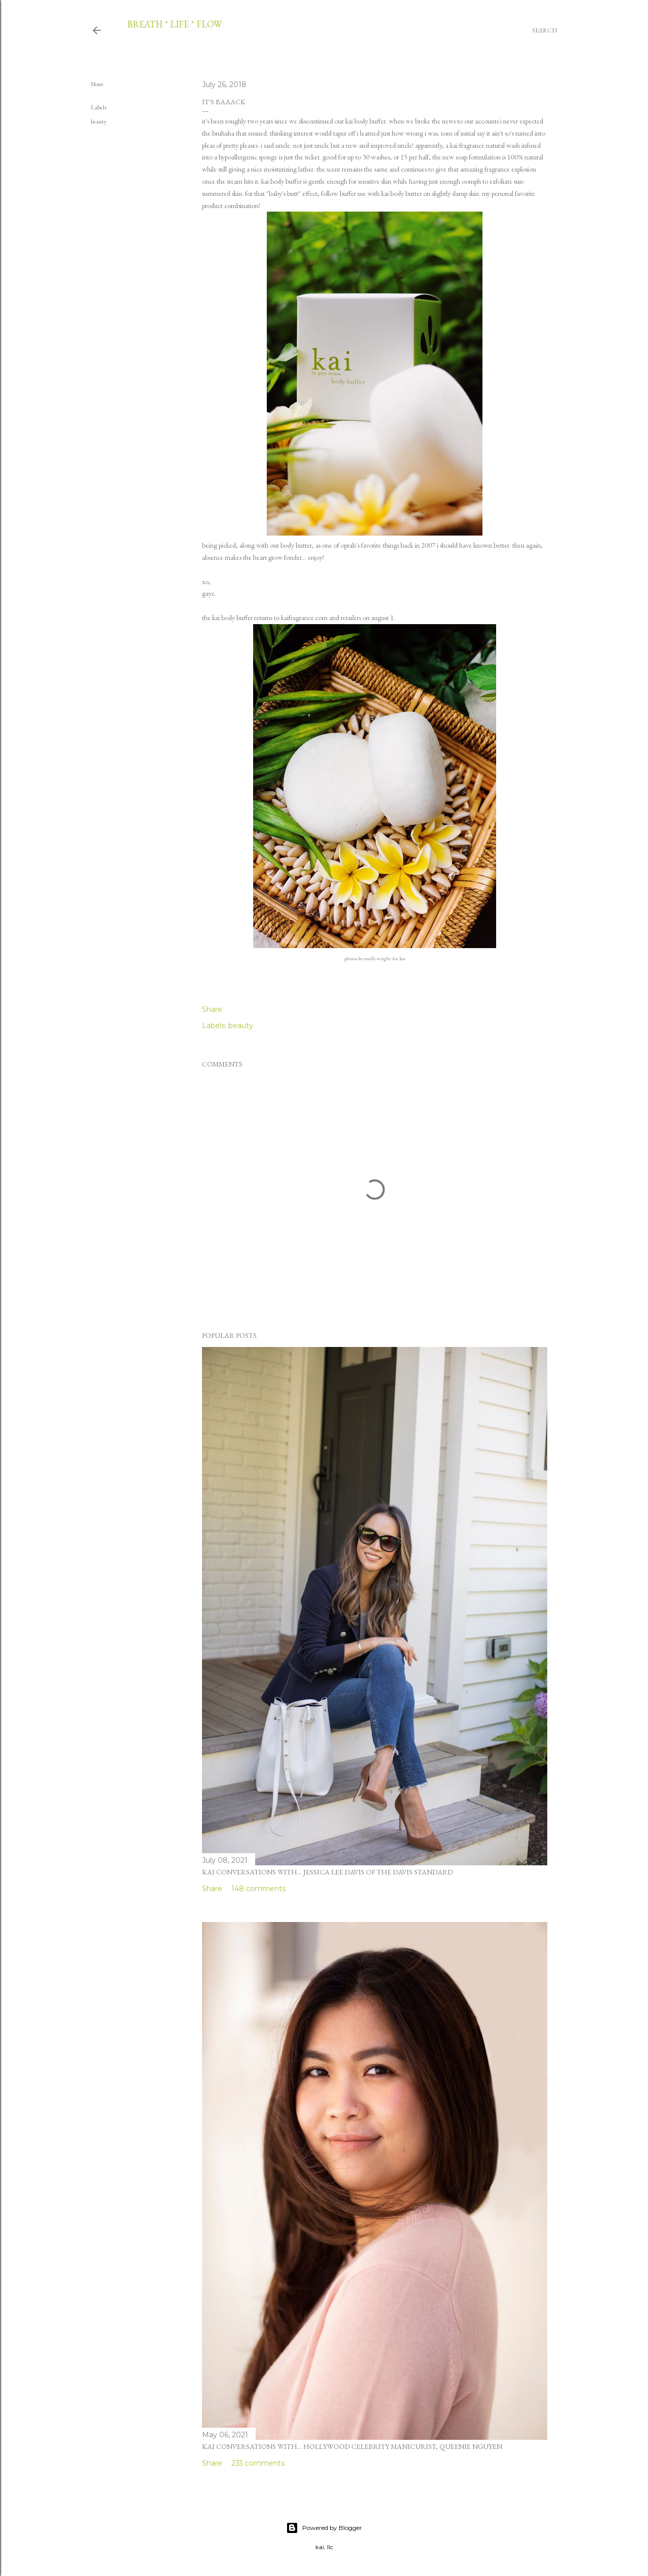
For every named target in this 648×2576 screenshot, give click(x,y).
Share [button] (97, 84)
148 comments (258, 1888)
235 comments (258, 2463)
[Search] (544, 30)
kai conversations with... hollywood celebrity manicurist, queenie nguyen (352, 2446)
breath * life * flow (174, 24)
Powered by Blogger (324, 2528)
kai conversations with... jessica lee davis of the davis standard (327, 1871)
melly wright (377, 958)
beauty (98, 121)
